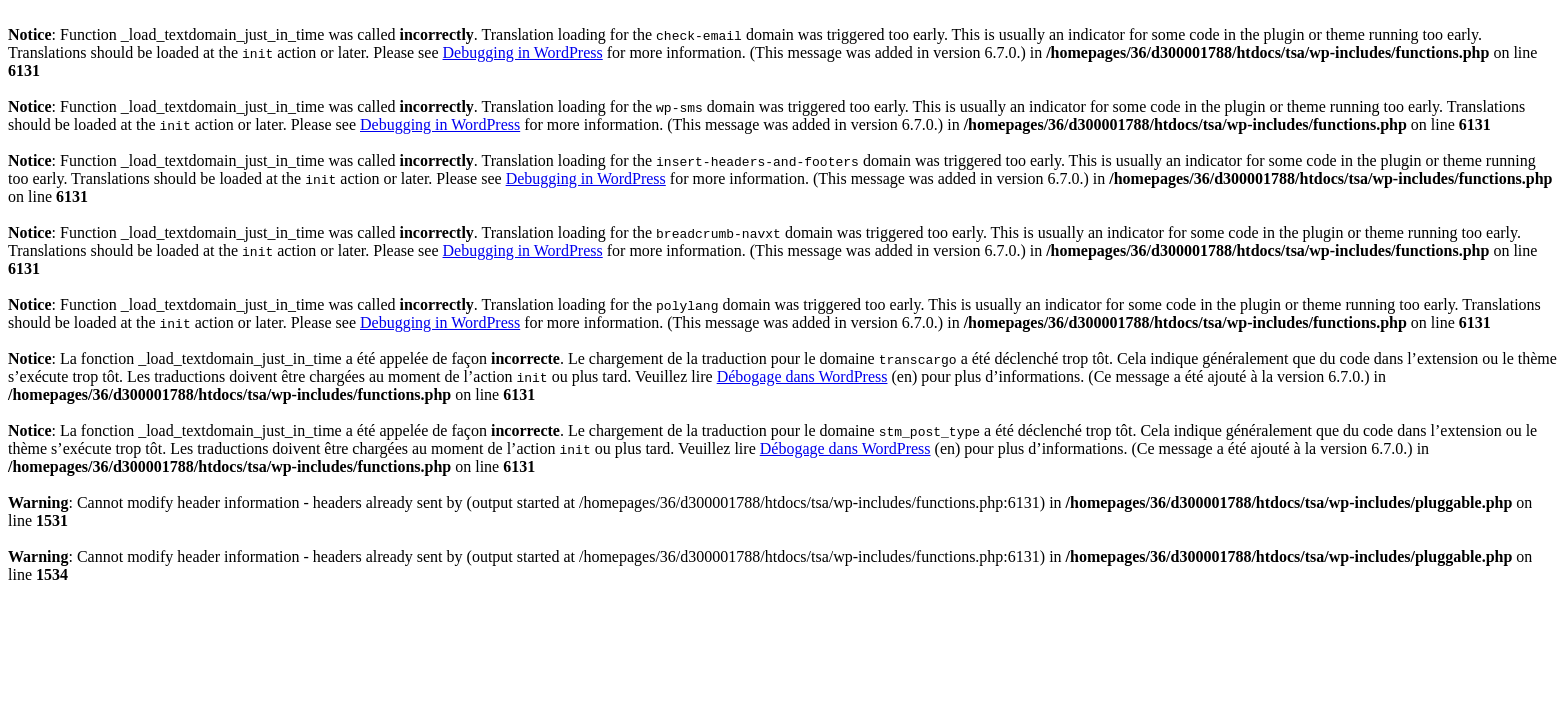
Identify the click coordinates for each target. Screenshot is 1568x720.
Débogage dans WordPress (802, 376)
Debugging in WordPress (523, 52)
